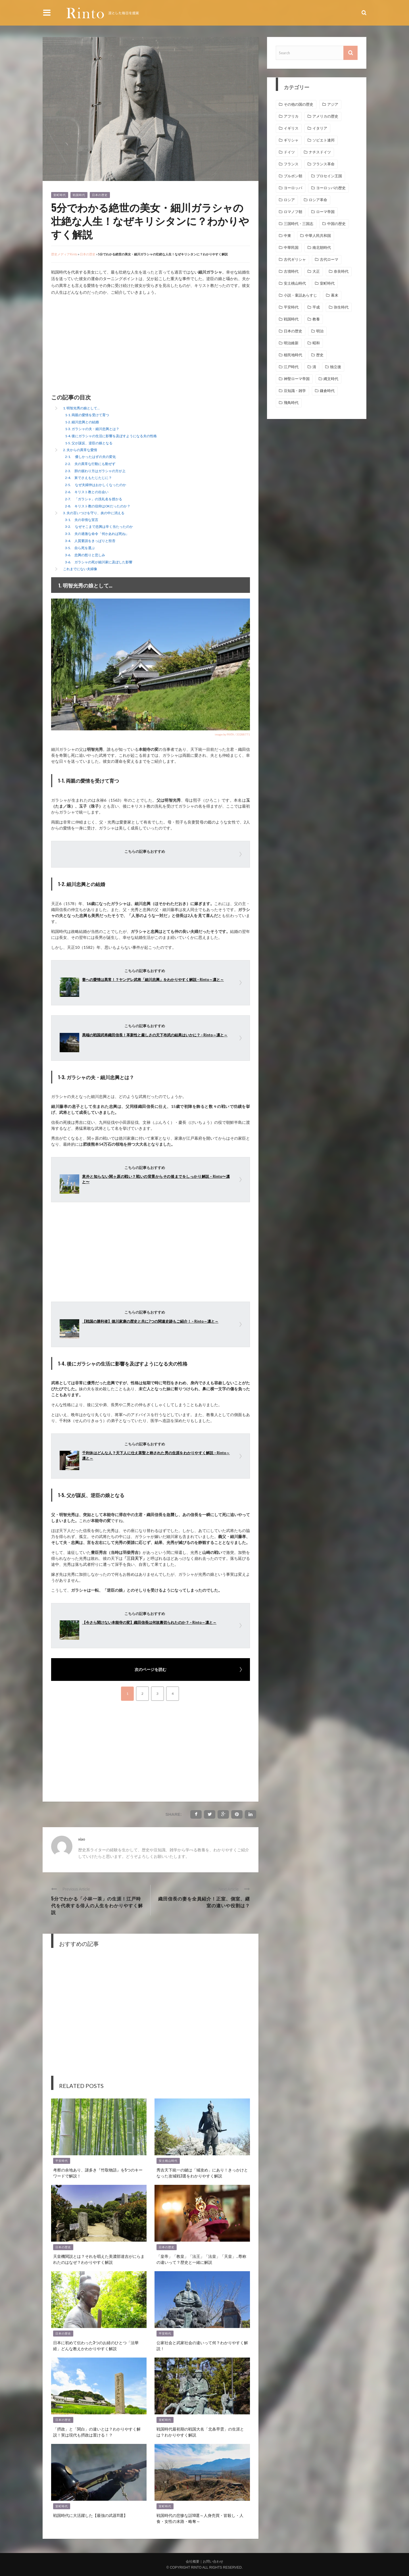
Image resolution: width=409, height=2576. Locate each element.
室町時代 (59, 195)
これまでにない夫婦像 (80, 569)
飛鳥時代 (291, 403)
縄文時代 (331, 379)
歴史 (320, 355)
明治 (320, 331)
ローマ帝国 (325, 212)
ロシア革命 (318, 200)
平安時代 (61, 2161)
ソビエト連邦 (323, 140)
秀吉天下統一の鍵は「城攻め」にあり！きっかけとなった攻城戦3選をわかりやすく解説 (202, 2173)
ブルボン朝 (293, 176)
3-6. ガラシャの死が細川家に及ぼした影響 (98, 562)
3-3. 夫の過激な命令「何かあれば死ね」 (97, 534)
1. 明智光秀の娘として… (81, 408)
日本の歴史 (100, 195)
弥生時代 (341, 307)
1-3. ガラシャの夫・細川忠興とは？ (92, 429)
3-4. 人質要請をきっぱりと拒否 (90, 541)
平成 (316, 307)
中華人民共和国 (318, 236)
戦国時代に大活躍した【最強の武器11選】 (90, 2515)
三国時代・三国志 (298, 224)
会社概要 (192, 2562)
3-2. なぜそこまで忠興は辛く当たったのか (99, 526)
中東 (287, 236)
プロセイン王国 (329, 176)
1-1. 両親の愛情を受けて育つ (87, 415)
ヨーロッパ (293, 188)
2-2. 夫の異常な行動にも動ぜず (90, 464)
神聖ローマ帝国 (297, 379)
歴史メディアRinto (64, 254)
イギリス (291, 128)
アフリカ (291, 116)
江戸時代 (291, 367)
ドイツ (289, 152)
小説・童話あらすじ (300, 295)
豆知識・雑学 (295, 391)
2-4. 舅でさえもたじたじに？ (88, 478)
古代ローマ (329, 259)
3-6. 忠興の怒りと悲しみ (85, 555)
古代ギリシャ (295, 259)
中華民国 (291, 247)
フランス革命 (323, 164)
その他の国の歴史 (298, 104)
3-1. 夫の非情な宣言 (81, 520)
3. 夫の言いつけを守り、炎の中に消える (93, 513)
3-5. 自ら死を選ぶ (80, 548)
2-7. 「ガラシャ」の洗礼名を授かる (93, 499)
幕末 (334, 295)
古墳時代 (291, 271)
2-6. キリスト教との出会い (86, 492)
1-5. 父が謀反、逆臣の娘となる (88, 443)
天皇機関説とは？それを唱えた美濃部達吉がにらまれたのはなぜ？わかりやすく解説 (99, 2259)
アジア (332, 104)
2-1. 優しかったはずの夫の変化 (90, 457)
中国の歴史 (336, 224)
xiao (81, 1839)
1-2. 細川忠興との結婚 (82, 422)
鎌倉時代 (327, 391)
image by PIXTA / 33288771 (232, 734)
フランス (291, 164)
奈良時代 (341, 271)
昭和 (316, 343)
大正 (316, 271)
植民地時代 (293, 355)
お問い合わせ (213, 2562)
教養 (316, 319)
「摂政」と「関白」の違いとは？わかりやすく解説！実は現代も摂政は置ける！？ (97, 2432)
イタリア (319, 128)
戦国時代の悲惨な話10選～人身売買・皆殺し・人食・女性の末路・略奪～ (199, 2518)
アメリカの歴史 (325, 116)
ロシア (289, 200)
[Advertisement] (99, 345)
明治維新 (291, 343)
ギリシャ (291, 140)
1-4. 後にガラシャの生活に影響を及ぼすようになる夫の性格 (111, 436)
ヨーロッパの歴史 (331, 188)
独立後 (335, 367)
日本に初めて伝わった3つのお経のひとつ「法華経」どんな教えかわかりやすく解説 (96, 2345)
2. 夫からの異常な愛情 (80, 450)
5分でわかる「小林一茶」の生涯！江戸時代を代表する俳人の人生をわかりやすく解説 (97, 1905)
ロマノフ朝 (293, 212)
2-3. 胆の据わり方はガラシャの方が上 (95, 471)
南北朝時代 (321, 247)
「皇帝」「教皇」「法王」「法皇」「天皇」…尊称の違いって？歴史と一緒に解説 (201, 2259)
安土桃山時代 (168, 2161)
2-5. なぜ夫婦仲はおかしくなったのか (95, 485)
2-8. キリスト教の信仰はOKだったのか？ (97, 506)
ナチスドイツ (320, 152)
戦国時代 (79, 195)
